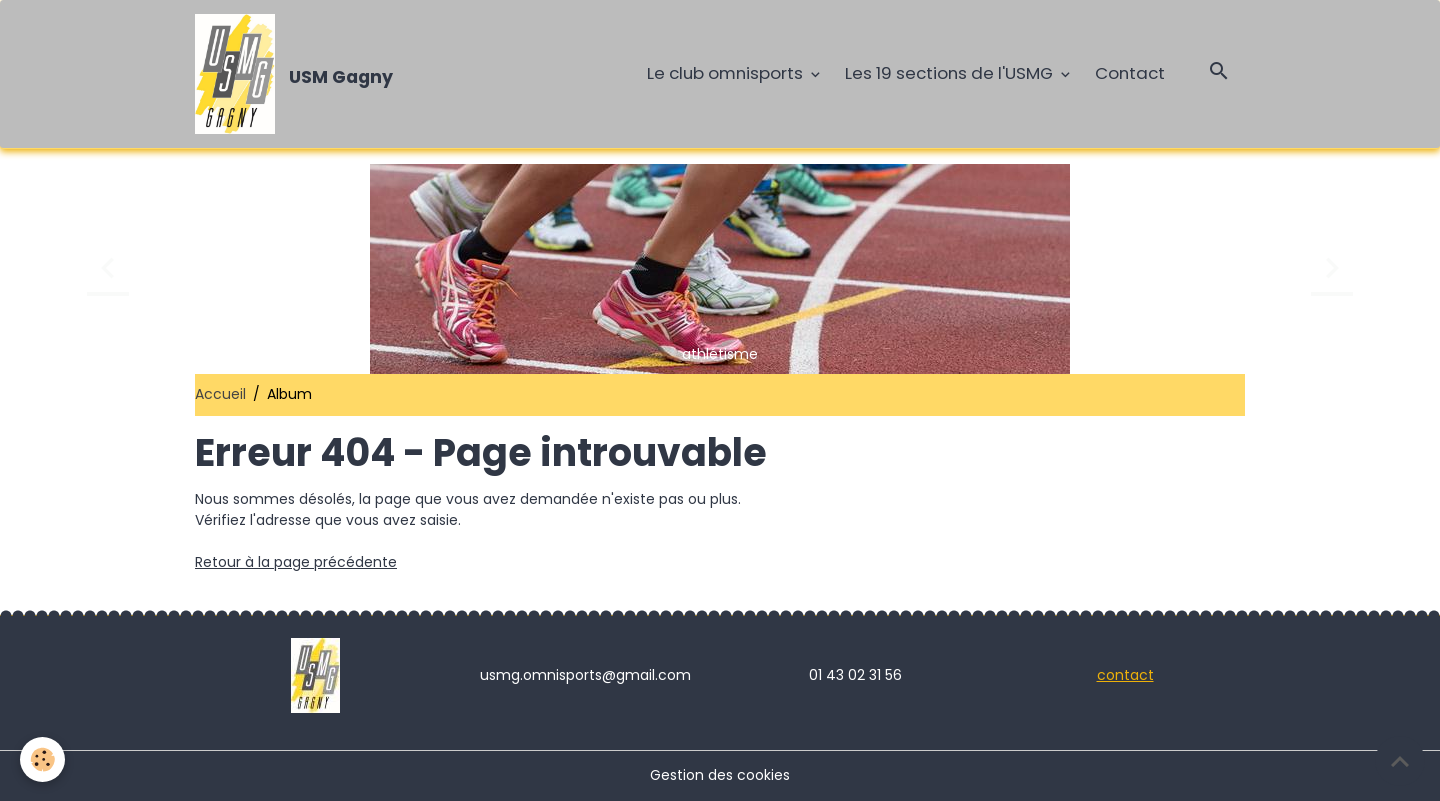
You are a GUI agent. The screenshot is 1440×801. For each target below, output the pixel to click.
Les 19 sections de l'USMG (951, 73)
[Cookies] (42, 759)
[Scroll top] (1400, 761)
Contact (1130, 73)
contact (1125, 675)
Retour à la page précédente (296, 562)
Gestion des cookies (720, 775)
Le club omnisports (727, 73)
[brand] (297, 74)
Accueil (220, 394)
